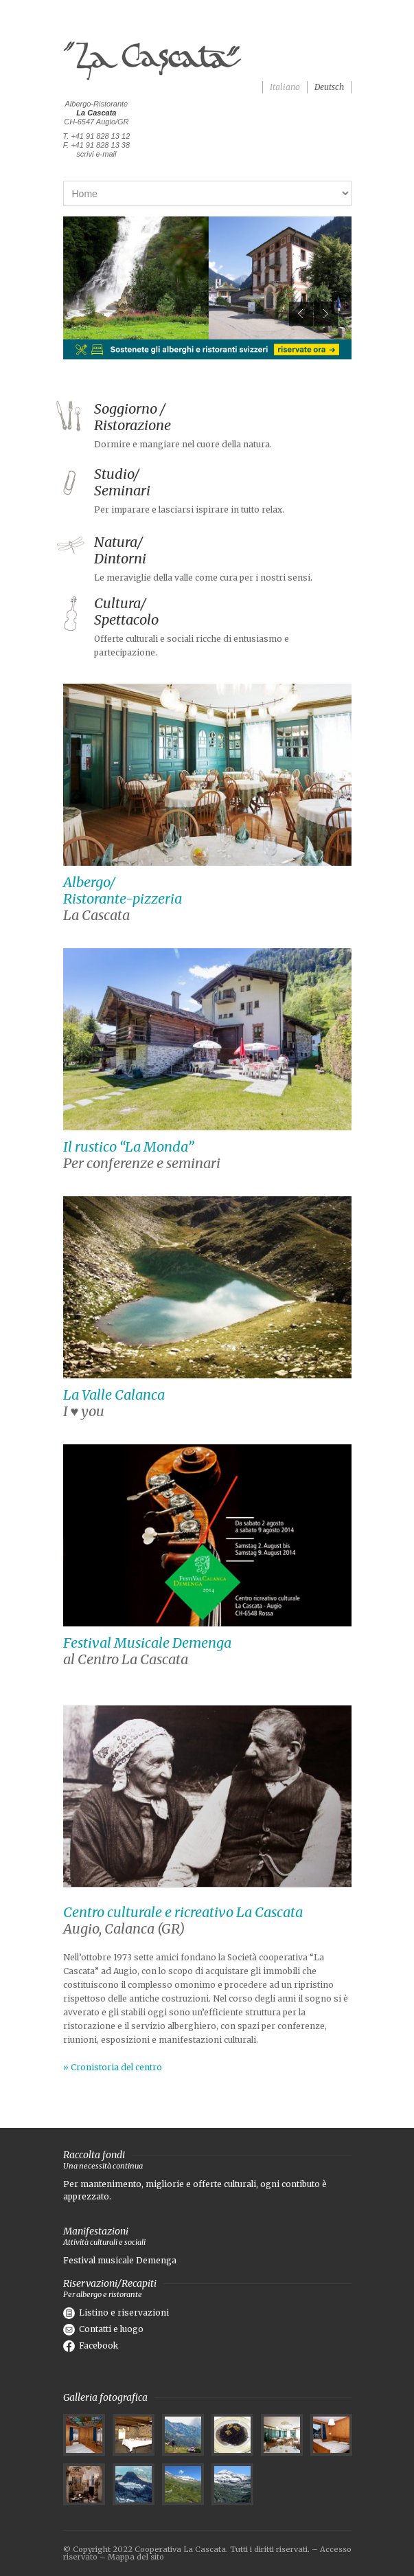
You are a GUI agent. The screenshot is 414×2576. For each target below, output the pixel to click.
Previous (301, 314)
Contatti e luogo (103, 2329)
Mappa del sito (136, 2557)
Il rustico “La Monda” (128, 1146)
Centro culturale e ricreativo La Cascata (183, 1911)
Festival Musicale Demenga (147, 1642)
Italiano (285, 87)
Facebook (90, 2345)
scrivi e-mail (96, 154)
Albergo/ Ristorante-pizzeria (122, 890)
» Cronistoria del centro (112, 2067)
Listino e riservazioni (116, 2312)
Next (326, 314)
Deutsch (329, 87)
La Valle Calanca (114, 1394)
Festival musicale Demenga (119, 2260)
